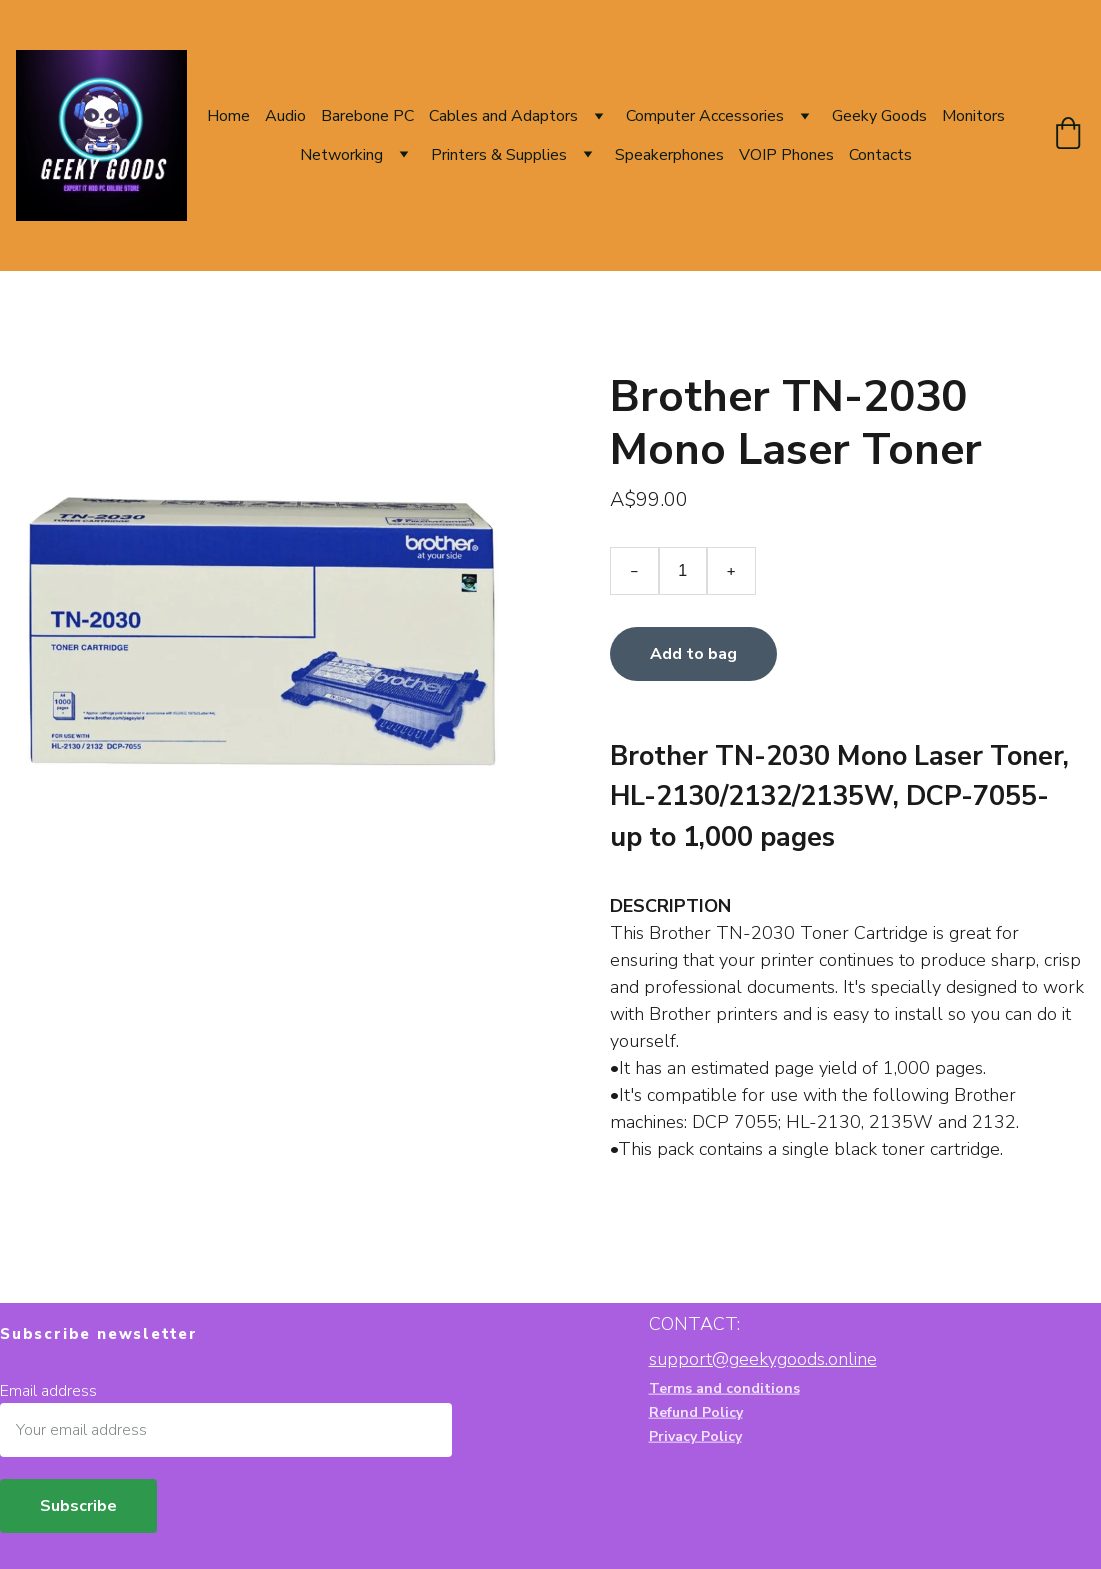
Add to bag (693, 658)
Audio (285, 116)
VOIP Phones (786, 155)
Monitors (973, 116)
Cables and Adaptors (503, 116)
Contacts (880, 155)
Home (228, 116)
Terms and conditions (724, 1389)
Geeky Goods (879, 116)
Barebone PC (367, 116)
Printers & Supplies (499, 155)
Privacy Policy (695, 1437)
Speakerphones (669, 155)
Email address (48, 1391)
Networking (341, 155)
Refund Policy (696, 1413)
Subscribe (78, 1506)
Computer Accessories (705, 116)
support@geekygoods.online (763, 1359)
